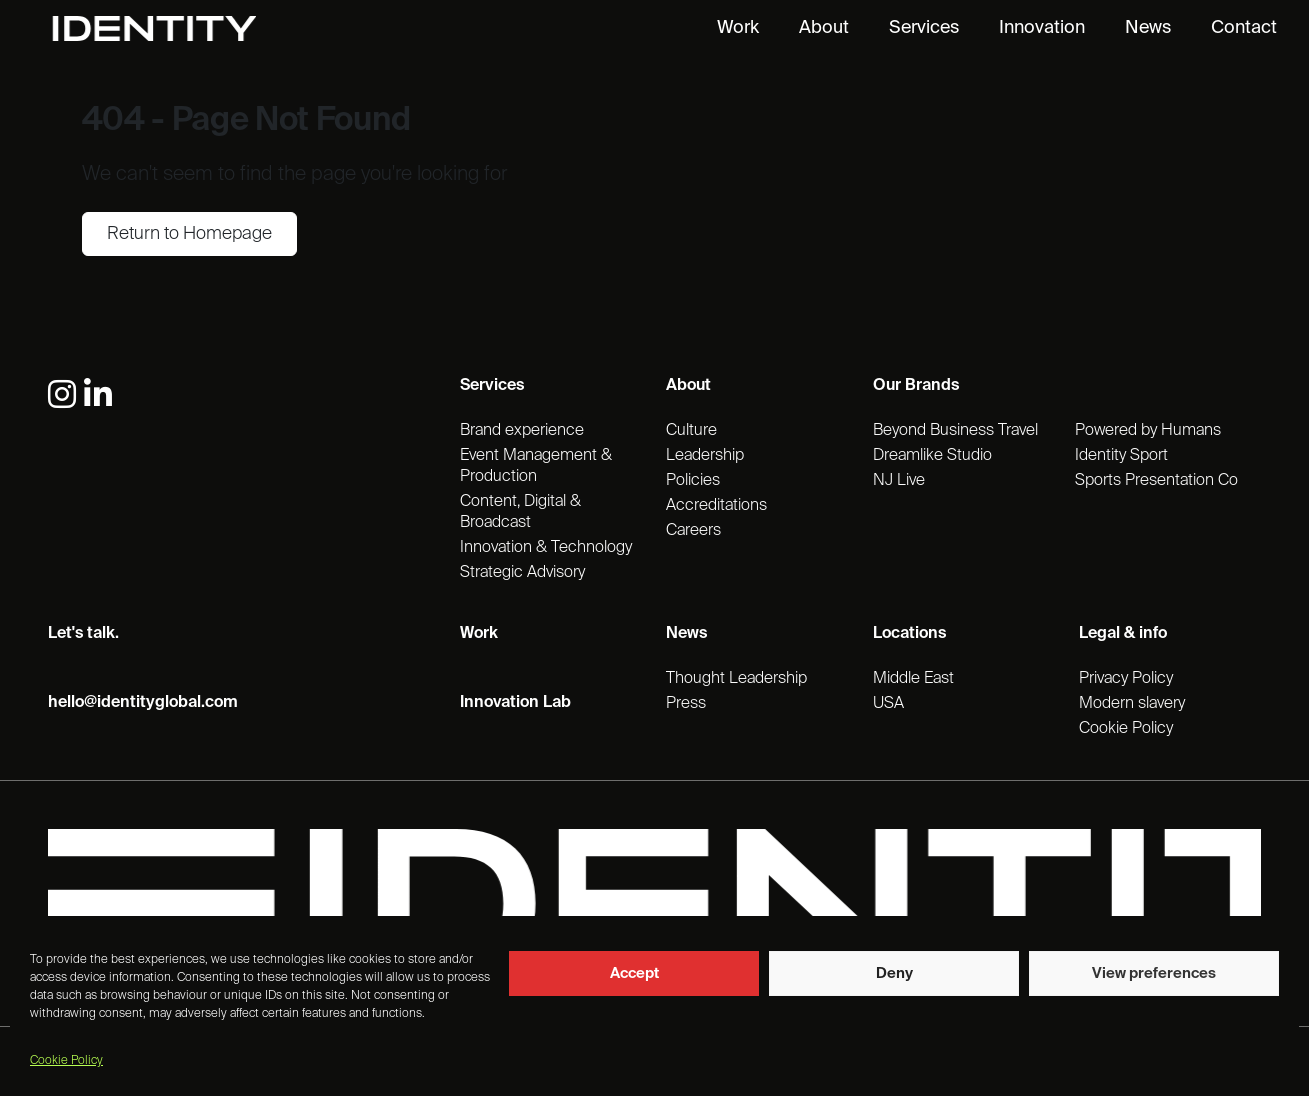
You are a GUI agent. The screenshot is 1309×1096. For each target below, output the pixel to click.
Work (738, 28)
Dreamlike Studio (932, 456)
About (824, 28)
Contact (1244, 28)
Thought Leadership (736, 679)
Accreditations (716, 506)
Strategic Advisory (522, 573)
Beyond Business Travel (955, 431)
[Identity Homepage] (175, 28)
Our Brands (916, 386)
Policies (693, 481)
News (1148, 28)
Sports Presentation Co (1156, 481)
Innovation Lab (515, 703)
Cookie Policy (66, 1061)
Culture (691, 431)
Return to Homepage (189, 234)
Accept (634, 973)
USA (888, 704)
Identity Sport (1121, 456)
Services (924, 28)
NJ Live (899, 481)
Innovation (1042, 28)
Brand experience (522, 431)
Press (686, 704)
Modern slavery (1132, 704)
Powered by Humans (1148, 431)
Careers (693, 531)
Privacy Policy (1126, 679)
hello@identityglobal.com (143, 703)
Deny (894, 973)
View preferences (1154, 973)
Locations (909, 634)
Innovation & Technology (546, 548)
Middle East (913, 679)
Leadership (705, 456)
